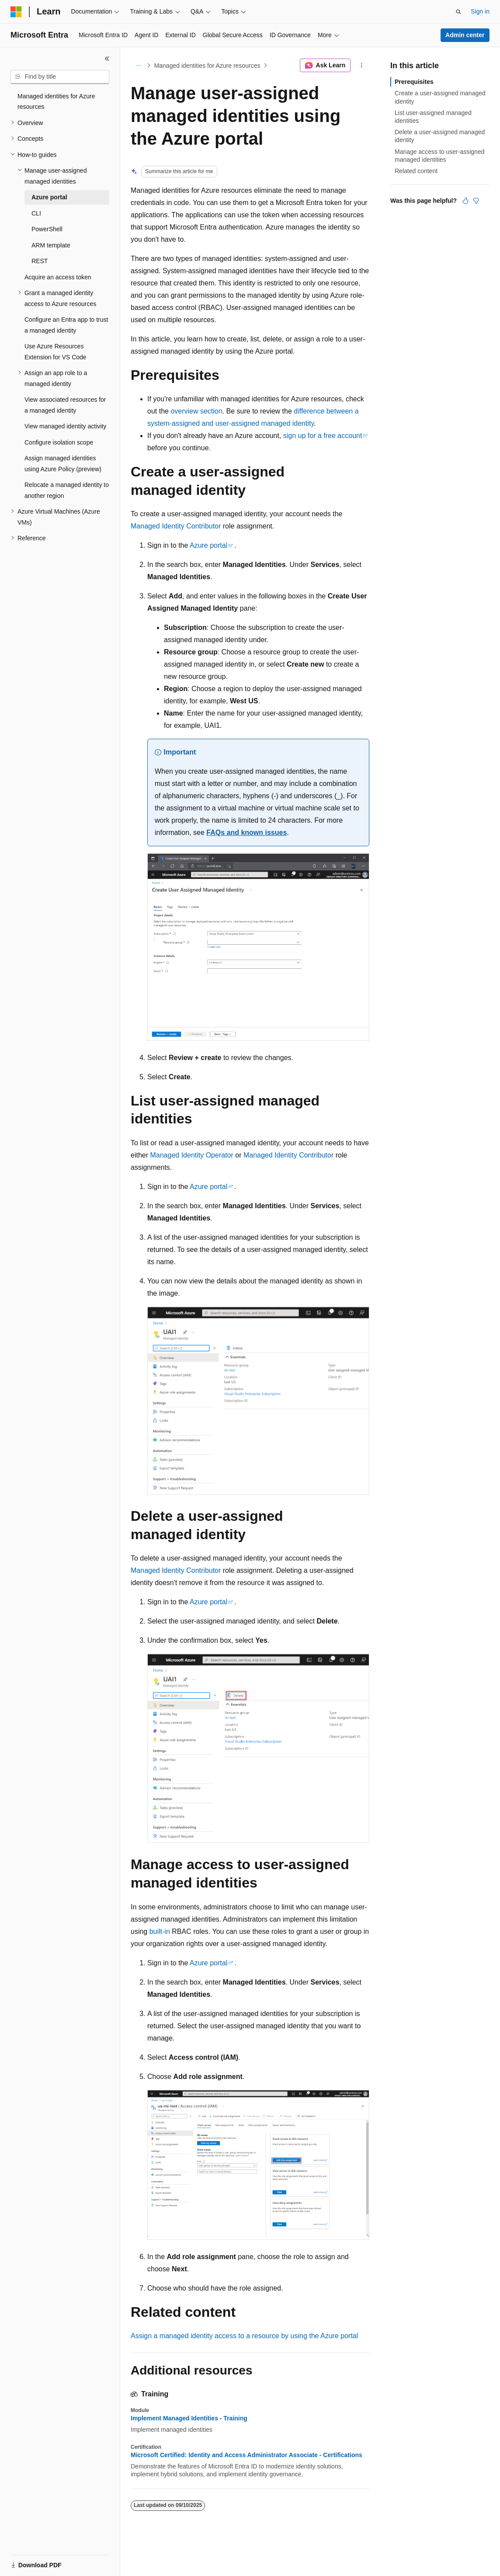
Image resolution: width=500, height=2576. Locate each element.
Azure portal (208, 545)
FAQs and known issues (246, 832)
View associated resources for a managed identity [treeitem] (65, 405)
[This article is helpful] (465, 200)
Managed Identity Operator (191, 1155)
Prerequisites (414, 81)
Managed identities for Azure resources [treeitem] (56, 102)
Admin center (464, 34)
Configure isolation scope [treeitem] (58, 442)
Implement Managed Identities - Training (189, 2418)
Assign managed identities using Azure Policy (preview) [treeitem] (62, 464)
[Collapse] (107, 58)
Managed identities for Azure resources (207, 65)
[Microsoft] (16, 11)
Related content (416, 170)
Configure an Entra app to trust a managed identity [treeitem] (66, 325)
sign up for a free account (322, 435)
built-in (159, 1931)
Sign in (480, 11)
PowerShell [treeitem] (46, 229)
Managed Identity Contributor (176, 526)
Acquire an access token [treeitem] (57, 277)
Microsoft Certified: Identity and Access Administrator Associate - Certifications (246, 2454)
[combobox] (59, 77)
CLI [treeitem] (36, 213)
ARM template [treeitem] (50, 245)
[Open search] (458, 12)
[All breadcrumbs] (138, 66)
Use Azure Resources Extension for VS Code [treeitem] (55, 352)
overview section (196, 411)
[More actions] (361, 66)
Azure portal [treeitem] (49, 197)
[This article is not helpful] (476, 200)
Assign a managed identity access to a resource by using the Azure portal (244, 2336)
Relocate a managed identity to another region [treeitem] (66, 490)
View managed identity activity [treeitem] (65, 426)
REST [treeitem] (39, 260)
